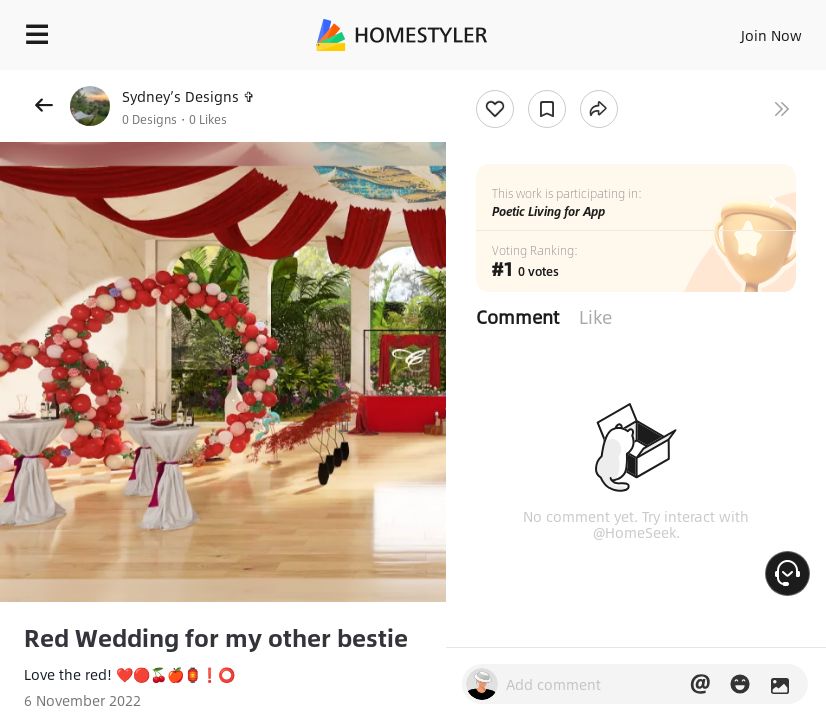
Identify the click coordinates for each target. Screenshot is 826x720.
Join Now (771, 35)
